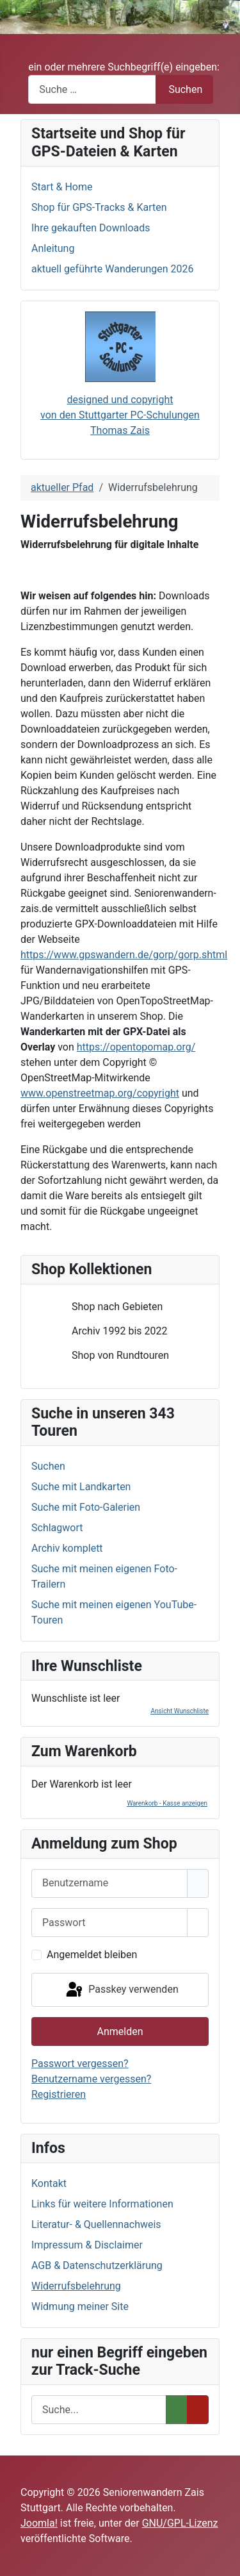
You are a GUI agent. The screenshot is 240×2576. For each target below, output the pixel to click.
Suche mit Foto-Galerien (85, 1507)
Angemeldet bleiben (92, 1955)
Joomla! (39, 2523)
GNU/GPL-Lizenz (180, 2523)
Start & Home (61, 187)
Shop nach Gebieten (107, 1307)
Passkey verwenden (121, 1990)
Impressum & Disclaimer (87, 2245)
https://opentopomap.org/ (136, 1047)
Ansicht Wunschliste (180, 1711)
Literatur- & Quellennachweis (96, 2224)
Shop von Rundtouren (110, 1355)
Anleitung (52, 248)
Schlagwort (57, 1528)
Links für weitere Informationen (102, 2204)
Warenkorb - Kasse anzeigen (167, 1803)
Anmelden (120, 2031)
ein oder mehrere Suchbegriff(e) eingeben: (124, 67)
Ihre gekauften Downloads (90, 228)
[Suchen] (98, 2409)
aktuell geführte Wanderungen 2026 (112, 269)
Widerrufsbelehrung (76, 2286)
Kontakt (49, 2183)
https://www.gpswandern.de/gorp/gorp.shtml (123, 955)
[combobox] (92, 89)
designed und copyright (120, 400)
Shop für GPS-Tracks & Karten (99, 207)
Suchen (185, 89)
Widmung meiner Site (80, 2306)
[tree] (120, 1331)
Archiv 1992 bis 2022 (109, 1331)
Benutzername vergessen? (91, 2079)
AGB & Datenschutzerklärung (97, 2265)
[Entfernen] (198, 2409)
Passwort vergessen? (80, 2063)
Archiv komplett (67, 1548)
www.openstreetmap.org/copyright (99, 1093)
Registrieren (58, 2094)
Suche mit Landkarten (81, 1487)
